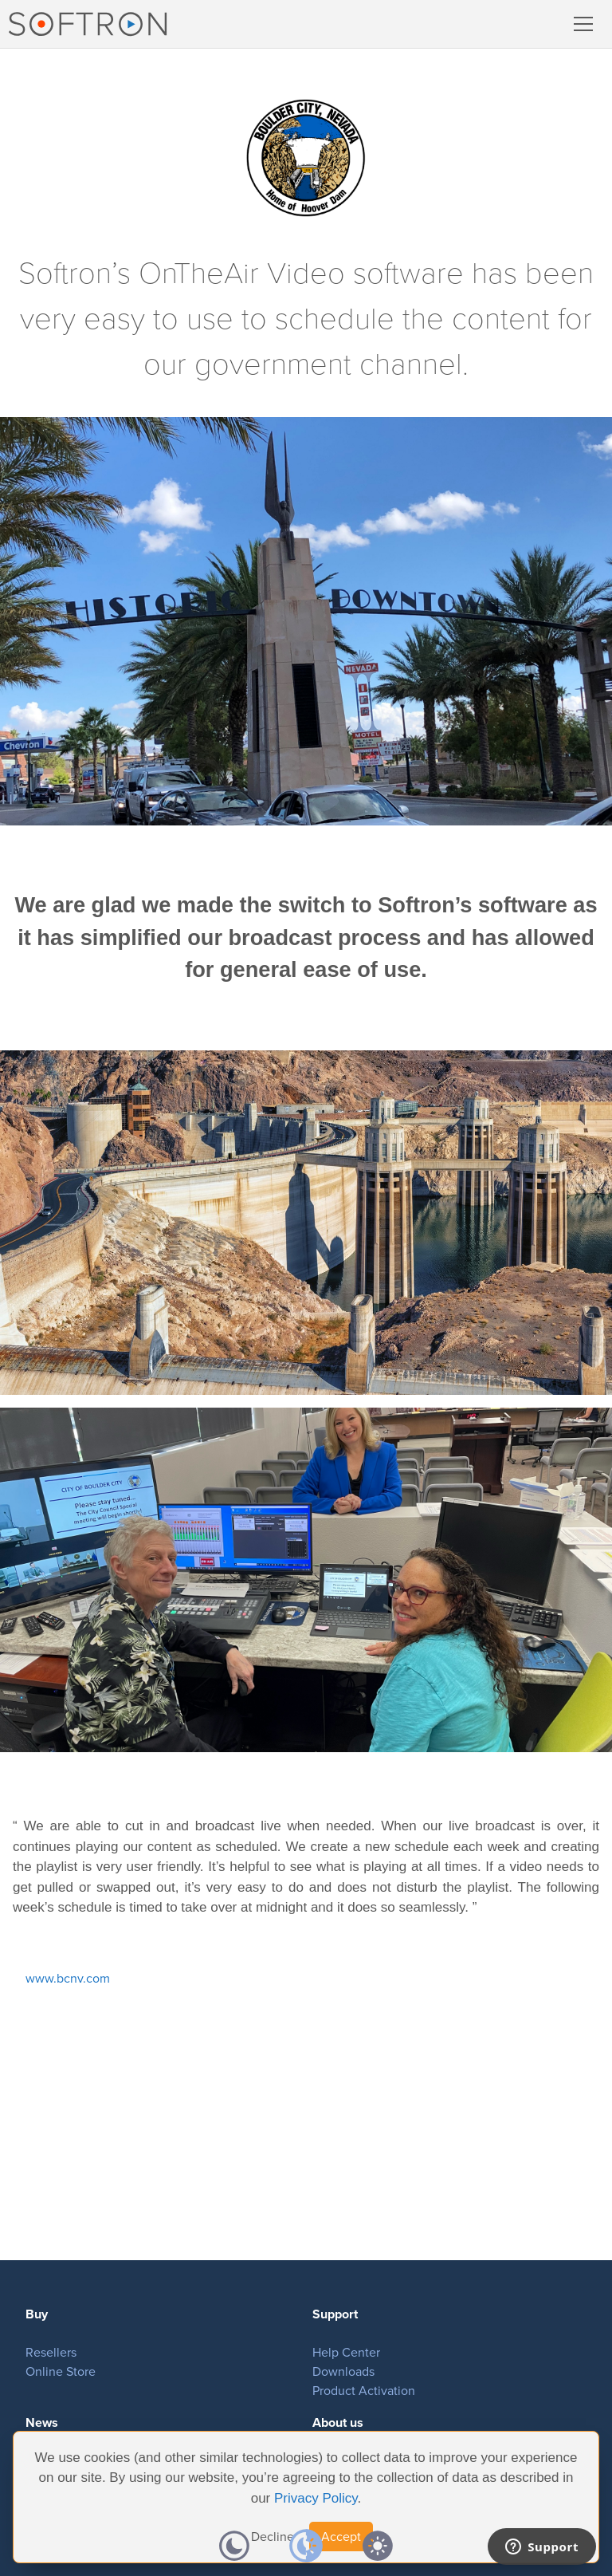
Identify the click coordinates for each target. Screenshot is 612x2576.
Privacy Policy (316, 2498)
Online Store (61, 2371)
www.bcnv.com (68, 1978)
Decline (272, 2536)
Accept (341, 2536)
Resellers (51, 2352)
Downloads (343, 2371)
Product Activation (363, 2390)
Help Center (346, 2352)
